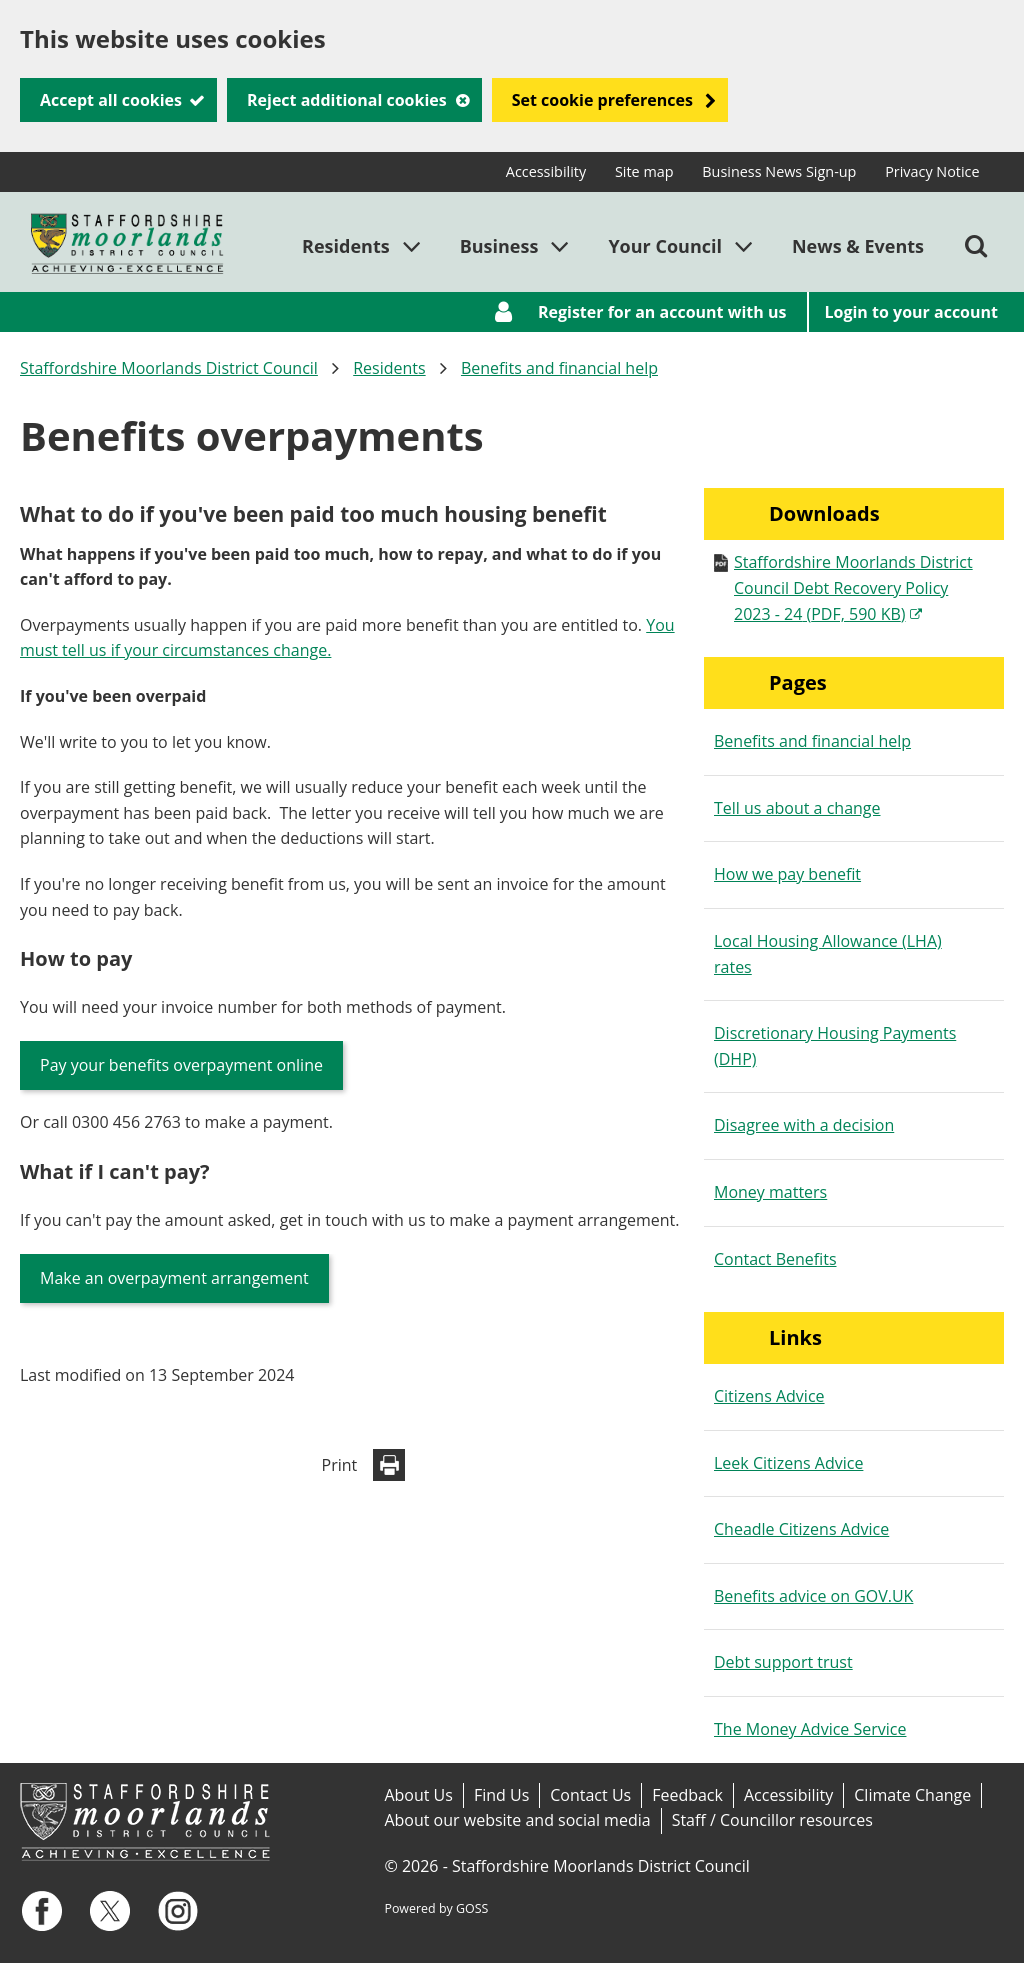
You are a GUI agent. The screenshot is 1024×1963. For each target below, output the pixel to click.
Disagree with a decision (804, 1125)
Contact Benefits (775, 1259)
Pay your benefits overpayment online (181, 1065)
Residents (389, 368)
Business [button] (499, 246)
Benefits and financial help (559, 368)
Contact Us (590, 1795)
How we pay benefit (787, 874)
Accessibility (546, 171)
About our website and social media (517, 1820)
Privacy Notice (932, 171)
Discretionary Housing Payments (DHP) (835, 1046)
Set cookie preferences (602, 100)
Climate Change (912, 1795)
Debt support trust (783, 1662)
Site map (644, 171)
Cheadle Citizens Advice (801, 1529)
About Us (418, 1795)
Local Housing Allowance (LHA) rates (828, 954)
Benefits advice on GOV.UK (813, 1596)
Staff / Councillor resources (772, 1820)
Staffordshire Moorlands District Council (169, 368)
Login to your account (912, 312)
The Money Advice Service (810, 1729)
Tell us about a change (797, 808)
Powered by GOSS (436, 1908)
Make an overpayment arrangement (174, 1278)
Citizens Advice (769, 1396)
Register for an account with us (662, 312)
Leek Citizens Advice (788, 1463)
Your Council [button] (665, 246)
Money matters (770, 1192)
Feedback (687, 1795)
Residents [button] (346, 246)
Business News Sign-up (779, 171)
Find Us (501, 1795)
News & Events (858, 246)
